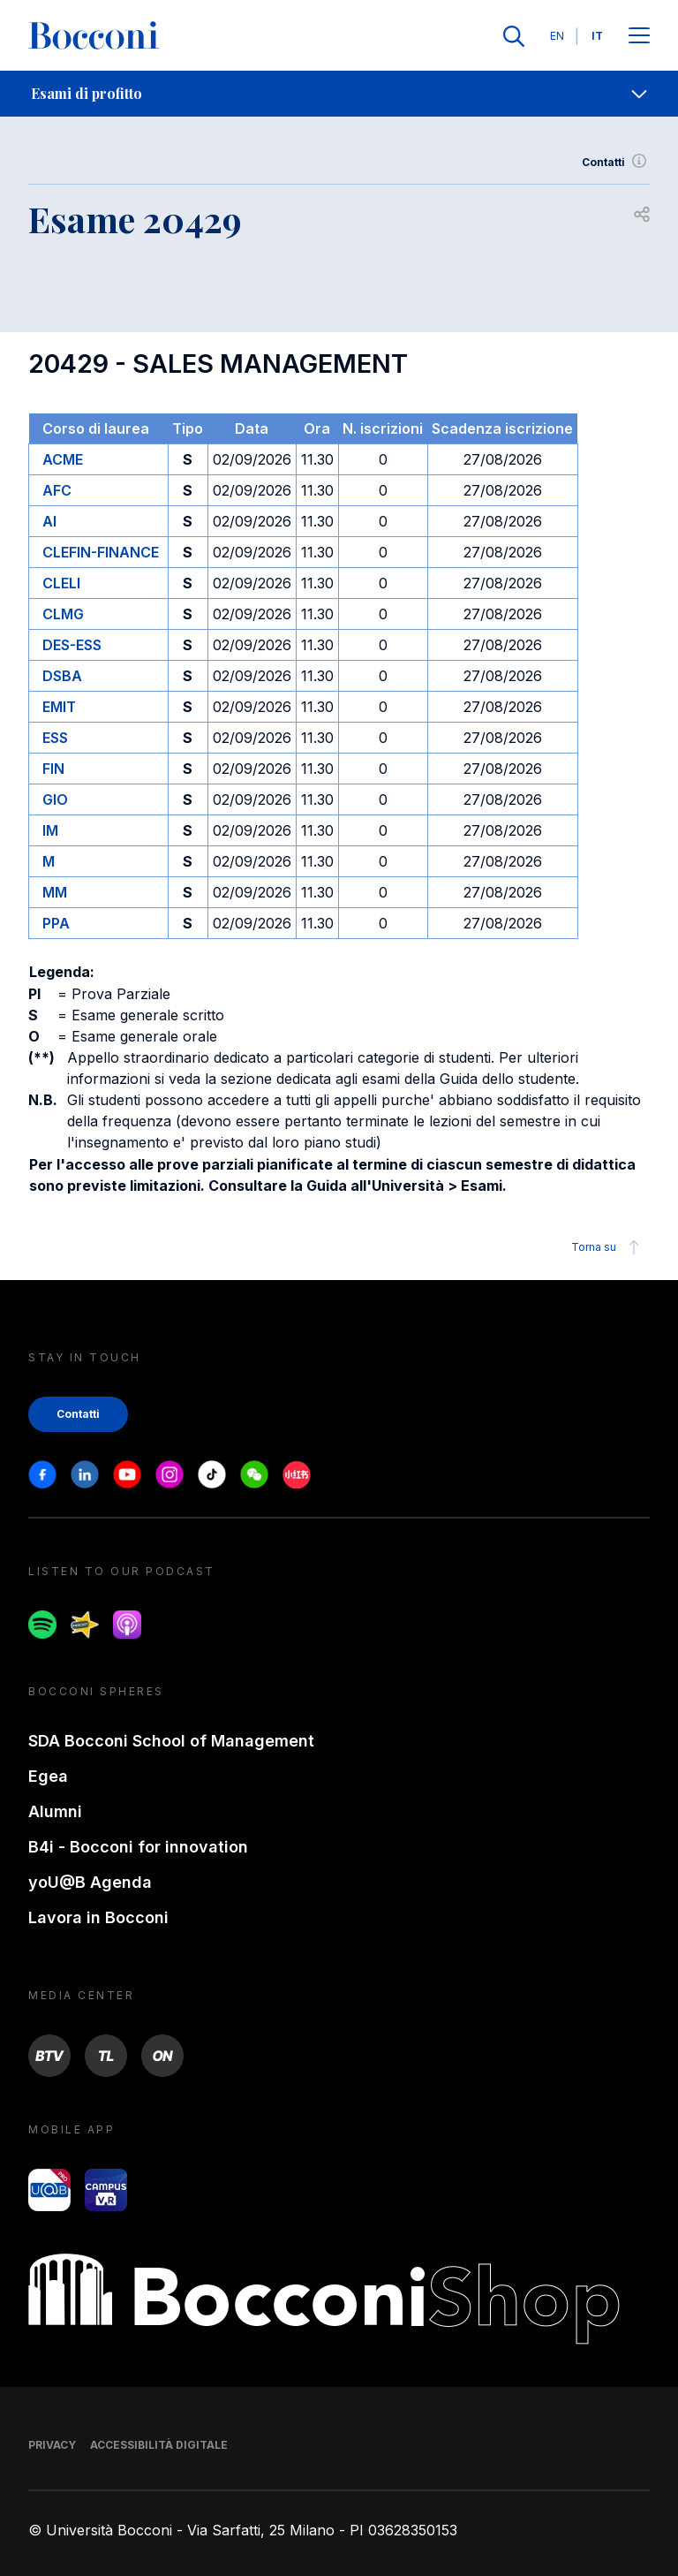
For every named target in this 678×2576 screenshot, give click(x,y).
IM (50, 830)
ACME (62, 459)
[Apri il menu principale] (639, 36)
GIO (55, 799)
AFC (57, 490)
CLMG (63, 614)
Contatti (616, 162)
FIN (53, 768)
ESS (55, 737)
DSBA (62, 676)
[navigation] (339, 94)
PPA (56, 923)
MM (54, 892)
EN (557, 35)
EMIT (59, 707)
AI (49, 521)
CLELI (61, 583)
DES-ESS (72, 645)
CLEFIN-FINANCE (100, 552)
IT (597, 35)
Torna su (607, 1247)
